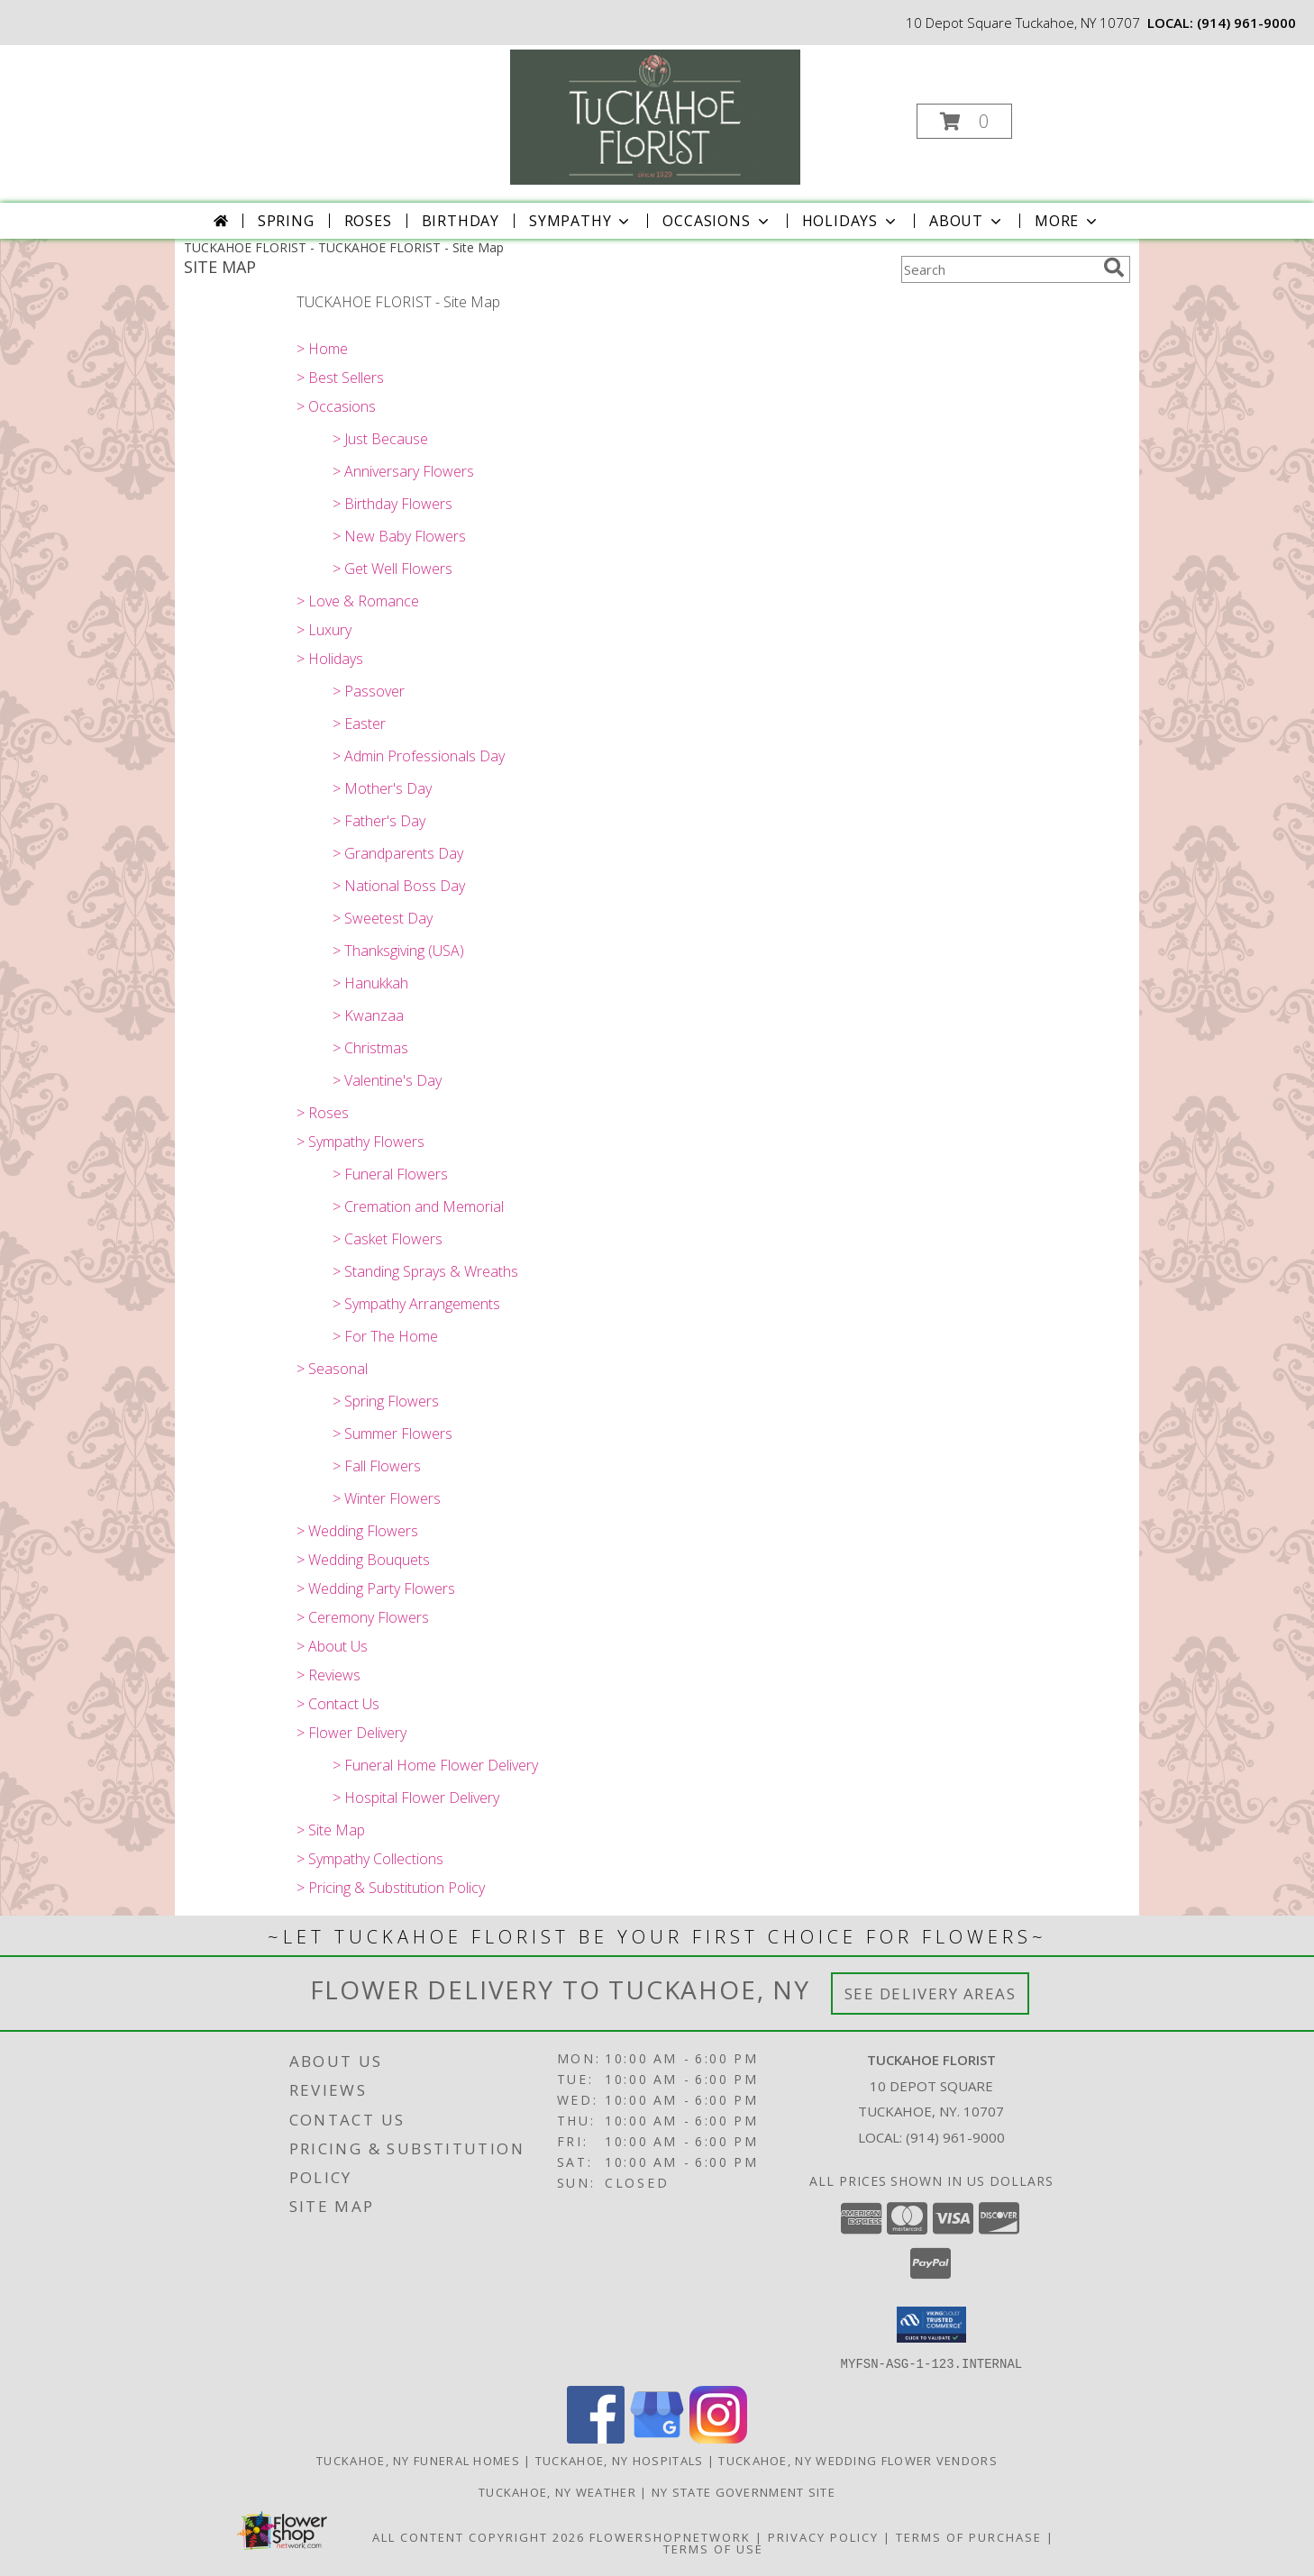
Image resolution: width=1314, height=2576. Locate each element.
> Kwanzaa (368, 1015)
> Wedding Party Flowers (376, 1588)
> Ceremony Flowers (363, 1617)
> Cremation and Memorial (418, 1206)
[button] (964, 121)
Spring (286, 221)
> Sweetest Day (383, 918)
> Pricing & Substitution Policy (391, 1888)
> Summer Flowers (392, 1433)
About (967, 221)
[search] (1114, 267)
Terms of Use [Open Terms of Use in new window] (713, 2548)
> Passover (369, 691)
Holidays (850, 221)
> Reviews (328, 1675)
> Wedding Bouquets (363, 1560)
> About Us (332, 1646)
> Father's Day (379, 821)
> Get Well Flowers (392, 568)
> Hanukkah (370, 983)
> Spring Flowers (386, 1401)
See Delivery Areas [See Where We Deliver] (930, 1993)
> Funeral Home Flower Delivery (435, 1765)
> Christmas (370, 1048)
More (1067, 221)
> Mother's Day (382, 788)
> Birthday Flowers (392, 504)
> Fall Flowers (377, 1466)
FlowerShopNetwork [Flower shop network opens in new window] (670, 2536)
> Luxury (324, 630)
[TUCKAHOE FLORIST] (655, 115)
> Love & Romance (358, 601)
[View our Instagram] (718, 2437)
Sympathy (581, 221)
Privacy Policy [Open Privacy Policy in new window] (823, 2536)
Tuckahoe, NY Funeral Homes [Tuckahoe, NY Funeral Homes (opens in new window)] (418, 2460)
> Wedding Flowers (357, 1531)
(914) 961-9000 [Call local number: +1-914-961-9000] (1246, 23)
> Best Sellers (340, 377)
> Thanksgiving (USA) (398, 950)
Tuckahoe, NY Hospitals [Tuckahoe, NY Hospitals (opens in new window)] (619, 2460)
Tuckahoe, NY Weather (557, 2491)
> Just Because (380, 439)
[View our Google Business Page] (657, 2437)
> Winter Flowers (387, 1498)
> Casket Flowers (388, 1239)
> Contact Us (338, 1704)
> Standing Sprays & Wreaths (425, 1271)
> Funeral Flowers (390, 1174)
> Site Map (331, 1830)
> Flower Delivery (351, 1733)
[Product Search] (998, 269)
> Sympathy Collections (370, 1859)
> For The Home (385, 1336)
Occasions (716, 221)
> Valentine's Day (387, 1080)
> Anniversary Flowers (403, 471)
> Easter (359, 723)
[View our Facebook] (596, 2437)
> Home (322, 349)
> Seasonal (332, 1369)
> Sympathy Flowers (360, 1141)
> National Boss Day (399, 886)
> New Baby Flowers (399, 536)
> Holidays (330, 659)
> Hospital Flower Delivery (416, 1797)
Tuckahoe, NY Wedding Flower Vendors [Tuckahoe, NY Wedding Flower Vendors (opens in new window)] (858, 2460)
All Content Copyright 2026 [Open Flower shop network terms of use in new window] (478, 2536)
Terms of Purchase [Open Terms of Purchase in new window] (969, 2536)
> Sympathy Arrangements (416, 1304)
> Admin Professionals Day (419, 756)
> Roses (323, 1113)
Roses (368, 221)
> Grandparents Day (398, 853)
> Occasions (336, 406)
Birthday (460, 221)
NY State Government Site (743, 2491)
